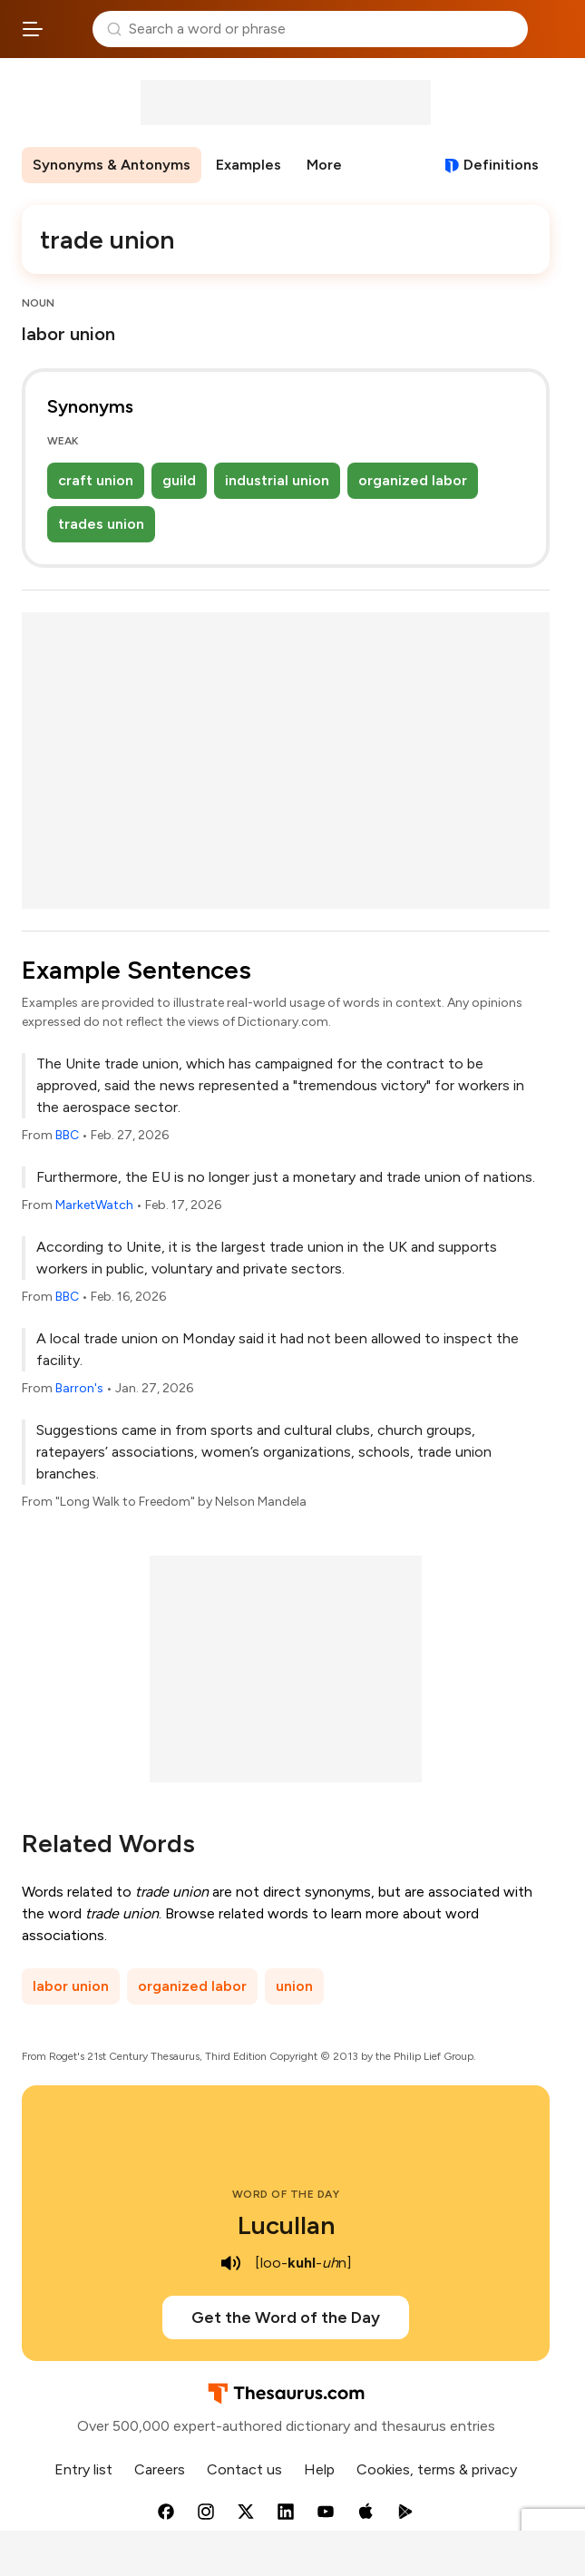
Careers (159, 2469)
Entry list (83, 2469)
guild (179, 480)
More (324, 164)
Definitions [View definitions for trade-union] (501, 164)
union (294, 1986)
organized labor (412, 480)
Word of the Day (286, 2194)
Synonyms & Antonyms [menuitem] (111, 164)
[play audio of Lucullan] (231, 2263)
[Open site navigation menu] (33, 29)
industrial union (277, 480)
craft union (95, 480)
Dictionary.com (552, 29)
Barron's (79, 1388)
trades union (101, 523)
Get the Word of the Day (285, 2317)
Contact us (244, 2469)
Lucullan (286, 2225)
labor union (71, 1986)
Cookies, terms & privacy (436, 2469)
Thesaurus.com (68, 29)
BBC (67, 1135)
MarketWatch (94, 1205)
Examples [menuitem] (248, 164)
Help (319, 2469)
